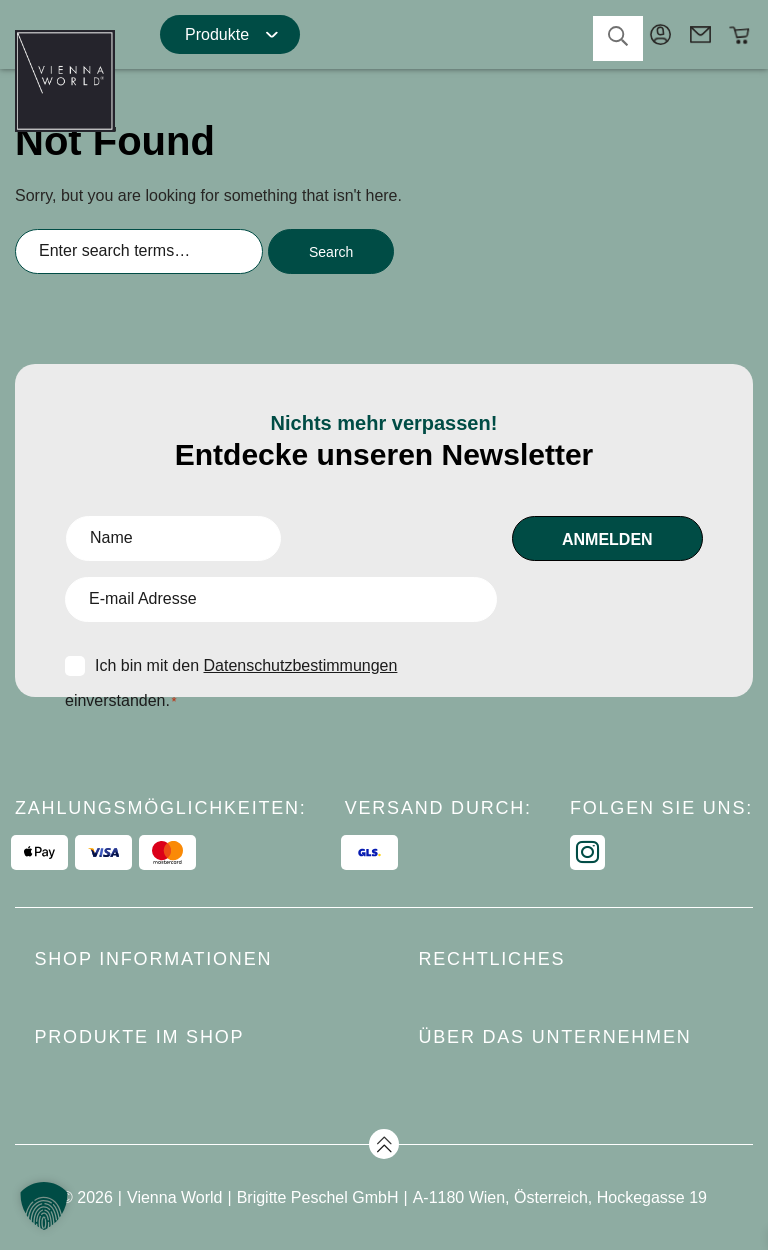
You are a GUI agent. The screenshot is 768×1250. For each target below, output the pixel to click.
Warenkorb (740, 34)
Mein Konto (660, 34)
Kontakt (700, 34)
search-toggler (618, 36)
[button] (44, 1206)
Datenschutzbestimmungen (301, 665)
